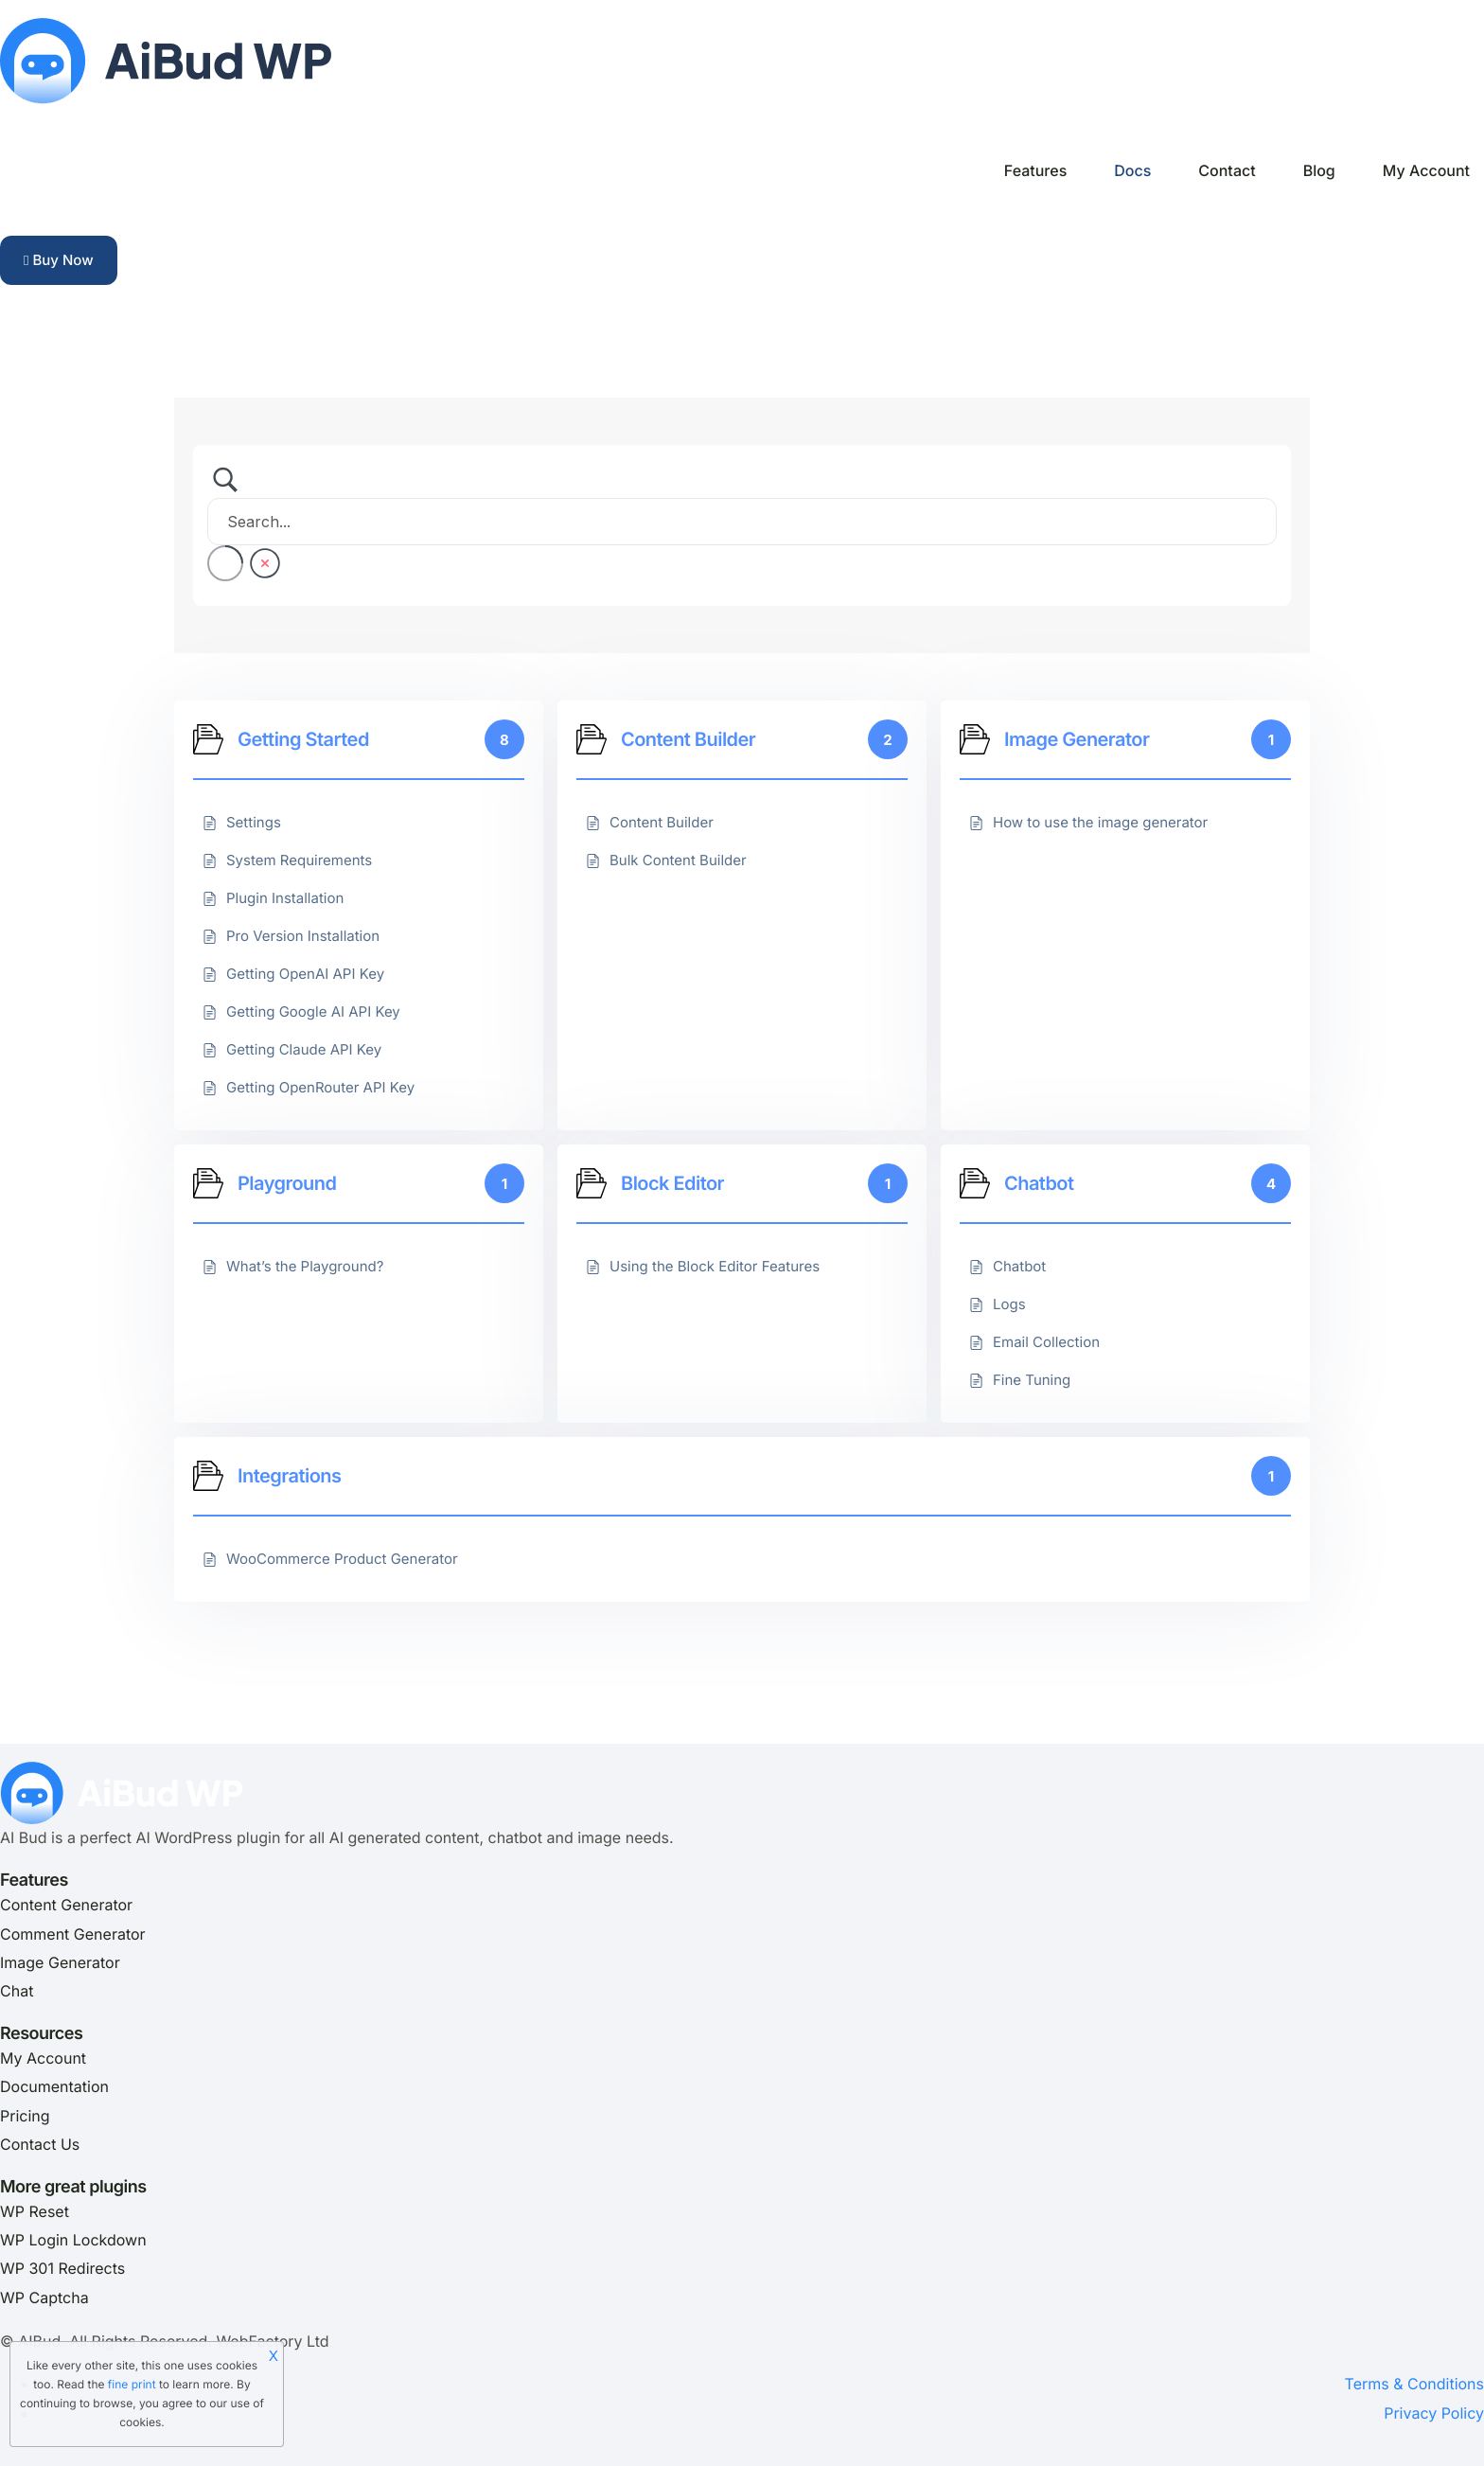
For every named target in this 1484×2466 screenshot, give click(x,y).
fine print (132, 2384)
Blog (1319, 170)
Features (1035, 170)
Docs (1132, 170)
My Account (1426, 170)
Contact (1226, 170)
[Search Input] (742, 521)
